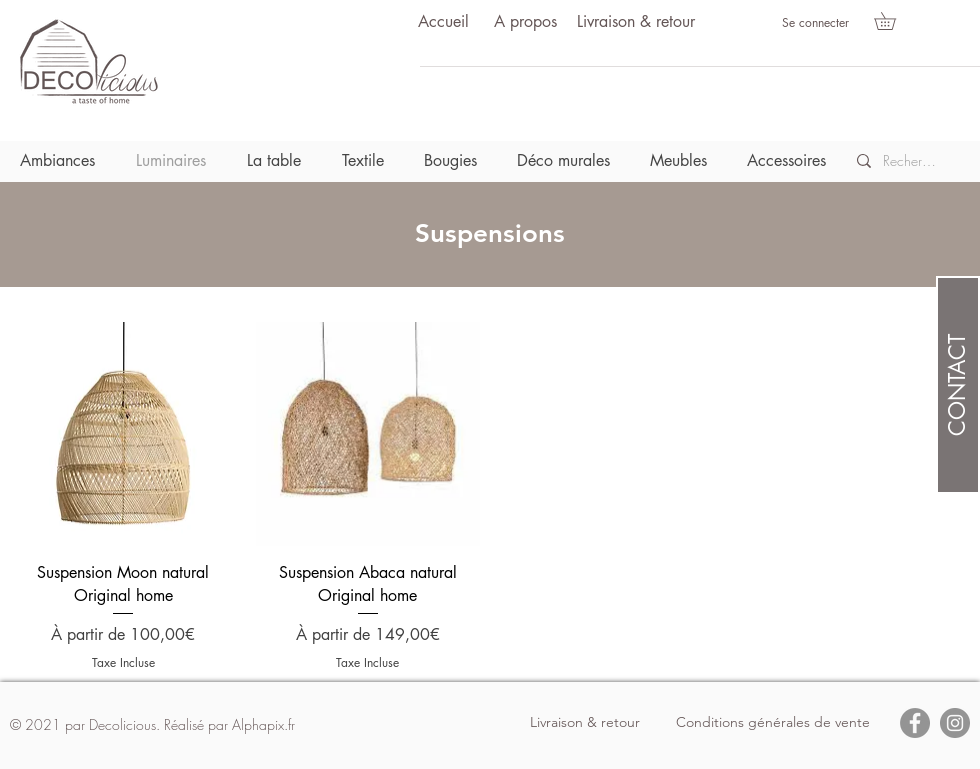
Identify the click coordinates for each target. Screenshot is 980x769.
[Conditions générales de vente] (773, 723)
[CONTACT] (958, 385)
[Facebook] (915, 723)
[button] (893, 21)
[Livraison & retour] (636, 22)
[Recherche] (910, 161)
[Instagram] (955, 723)
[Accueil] (443, 22)
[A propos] (525, 22)
